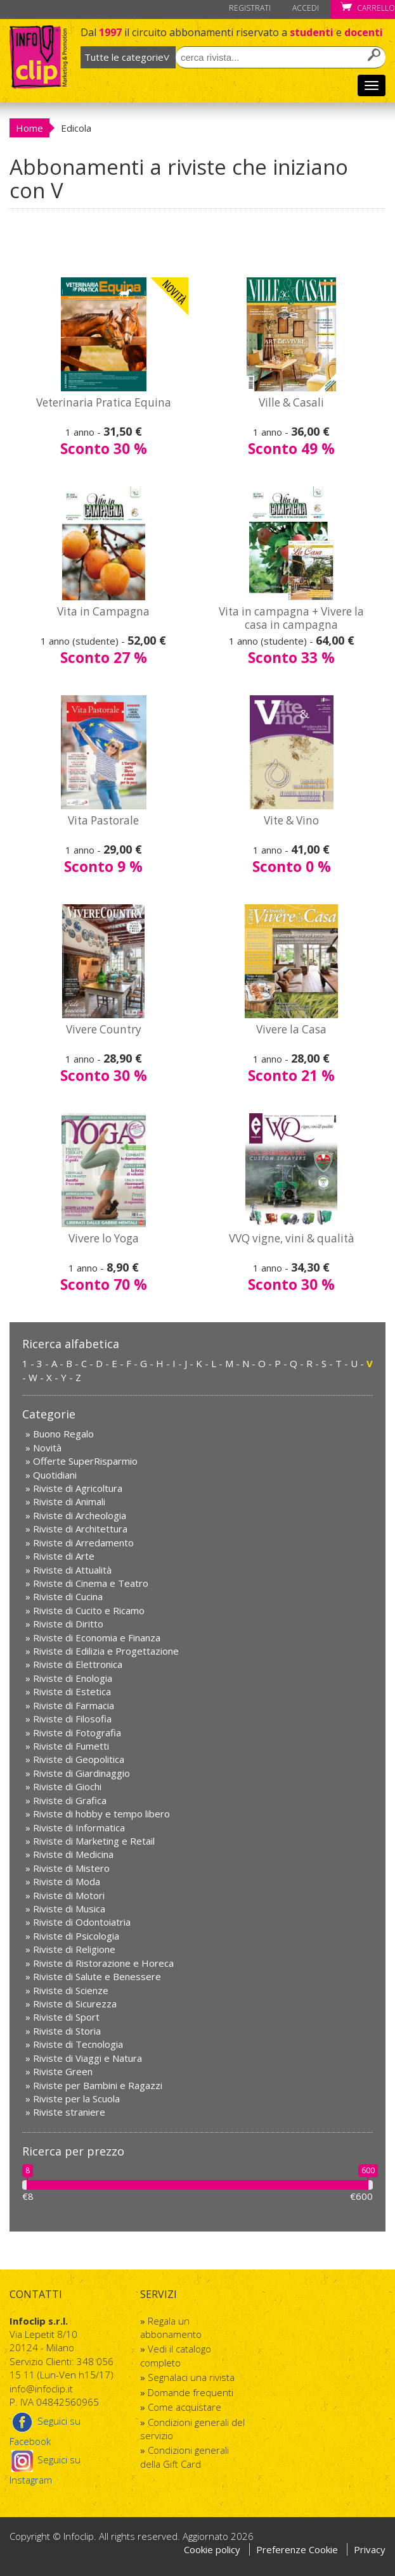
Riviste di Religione (74, 1949)
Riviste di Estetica (72, 1691)
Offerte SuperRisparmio (85, 1461)
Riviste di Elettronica (77, 1664)
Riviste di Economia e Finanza (96, 1637)
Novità (47, 1447)
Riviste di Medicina (73, 1854)
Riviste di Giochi (67, 1786)
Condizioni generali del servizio (192, 2429)
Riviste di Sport (66, 2017)
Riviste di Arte (63, 1556)
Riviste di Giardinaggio (81, 1773)
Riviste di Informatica (79, 1827)
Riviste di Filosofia (72, 1718)
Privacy (369, 2549)
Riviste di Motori (69, 1895)
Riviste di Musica (69, 1908)
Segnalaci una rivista (191, 2377)
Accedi (305, 8)
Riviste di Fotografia (77, 1732)
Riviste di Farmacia (73, 1705)
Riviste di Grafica (70, 1800)
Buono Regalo (63, 1433)
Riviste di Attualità (72, 1569)
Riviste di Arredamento (83, 1542)
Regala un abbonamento (171, 2327)
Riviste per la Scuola (76, 2098)
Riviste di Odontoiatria (82, 1922)
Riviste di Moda (66, 1881)
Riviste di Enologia (72, 1678)
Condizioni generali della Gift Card (184, 2457)
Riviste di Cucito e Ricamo (89, 1610)
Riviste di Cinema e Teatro (90, 1583)
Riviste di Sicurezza (75, 2003)
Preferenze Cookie (298, 2549)
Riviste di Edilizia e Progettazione (106, 1651)
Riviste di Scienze (70, 1990)
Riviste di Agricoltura (77, 1488)
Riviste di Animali (69, 1501)
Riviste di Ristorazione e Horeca (103, 1963)
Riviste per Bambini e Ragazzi (97, 2085)
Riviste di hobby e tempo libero (101, 1813)
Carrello (367, 8)
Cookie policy (212, 2549)
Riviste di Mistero (71, 1868)
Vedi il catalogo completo (175, 2355)
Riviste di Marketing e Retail (94, 1840)
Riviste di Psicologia (76, 1935)
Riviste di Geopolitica (78, 1759)
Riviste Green (63, 2071)
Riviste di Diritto (68, 1623)
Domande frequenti (190, 2392)
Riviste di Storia (67, 2030)
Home (29, 128)
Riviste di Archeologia (79, 1515)
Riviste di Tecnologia (78, 2044)
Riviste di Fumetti (71, 1745)
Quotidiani (55, 1474)
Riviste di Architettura (80, 1528)
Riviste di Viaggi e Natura (87, 2058)
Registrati (250, 8)
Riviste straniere (69, 2112)
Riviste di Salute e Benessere (97, 1976)
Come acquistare (184, 2407)
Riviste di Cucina (68, 1596)
